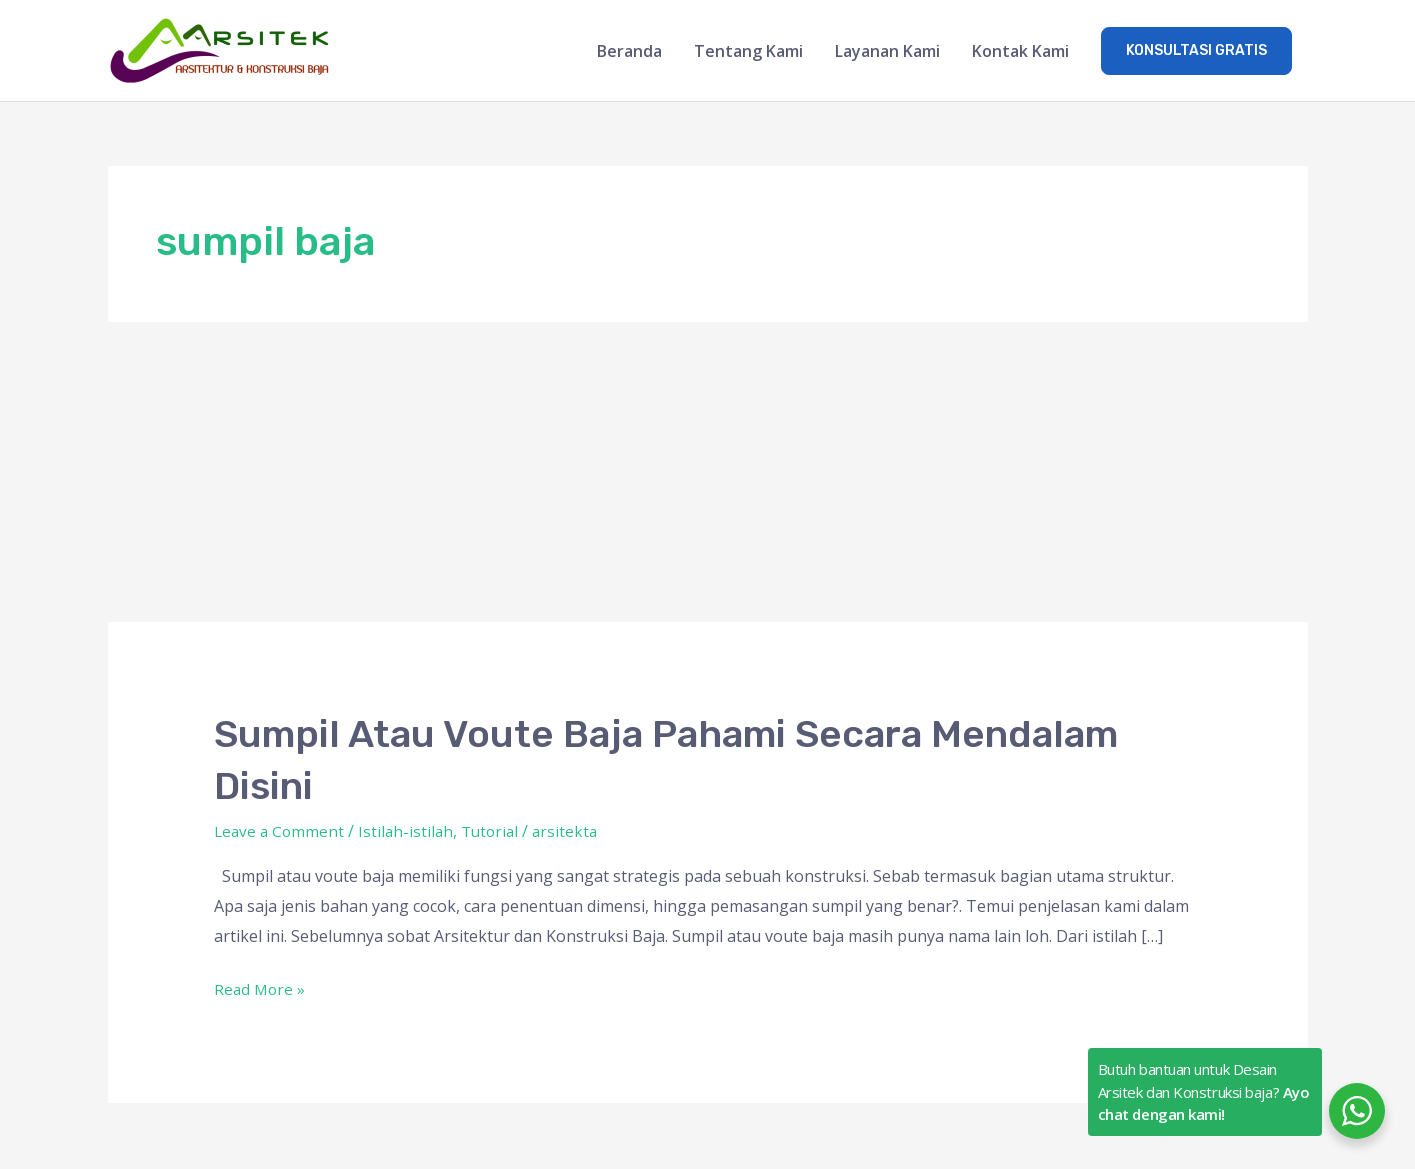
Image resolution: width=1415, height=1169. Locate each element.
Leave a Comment (281, 832)
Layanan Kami (887, 52)
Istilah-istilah (410, 832)
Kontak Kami (1020, 52)
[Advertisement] (708, 474)
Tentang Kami (748, 52)
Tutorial (497, 832)
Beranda (629, 52)
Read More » (261, 989)
